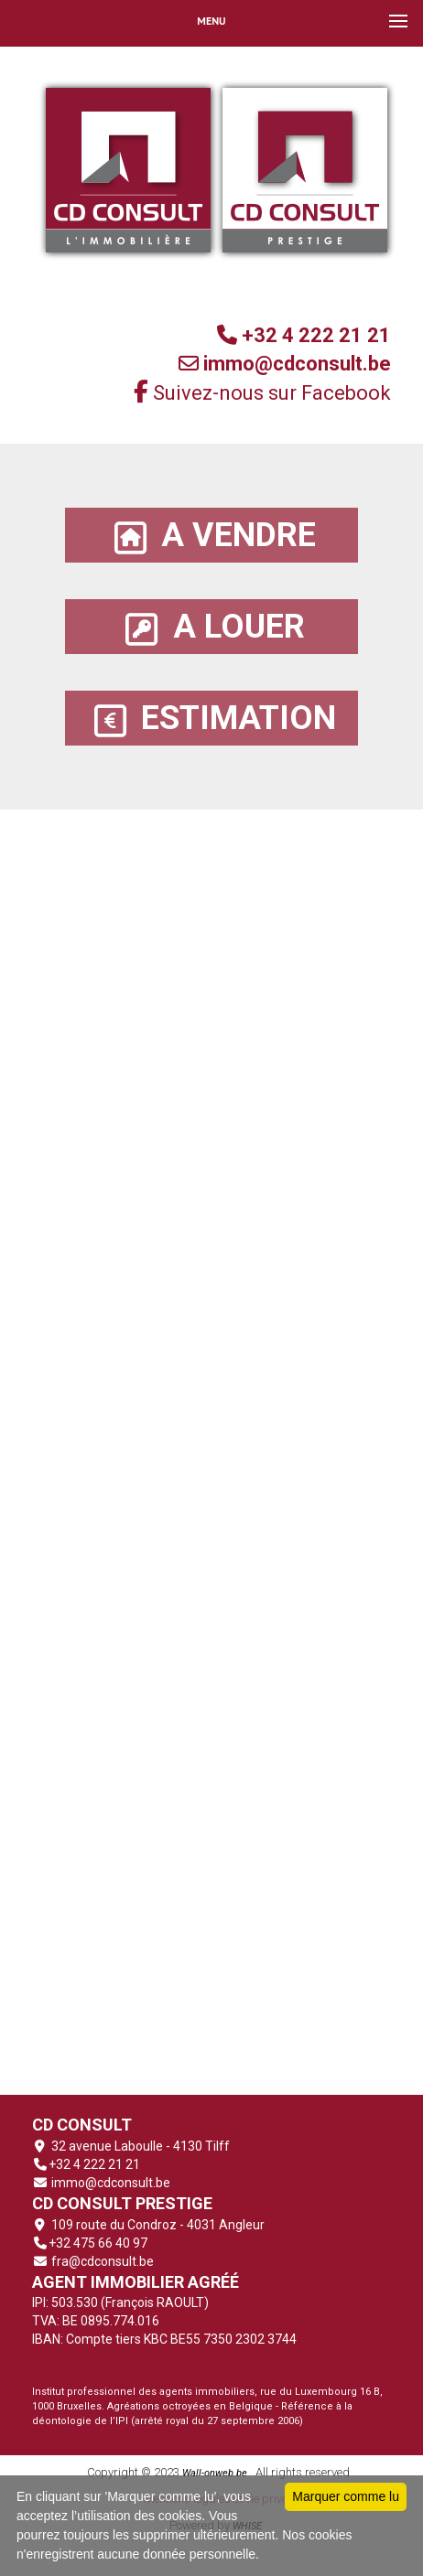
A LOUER (212, 627)
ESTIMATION (211, 718)
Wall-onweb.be (214, 2473)
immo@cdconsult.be (109, 2182)
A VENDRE (211, 535)
